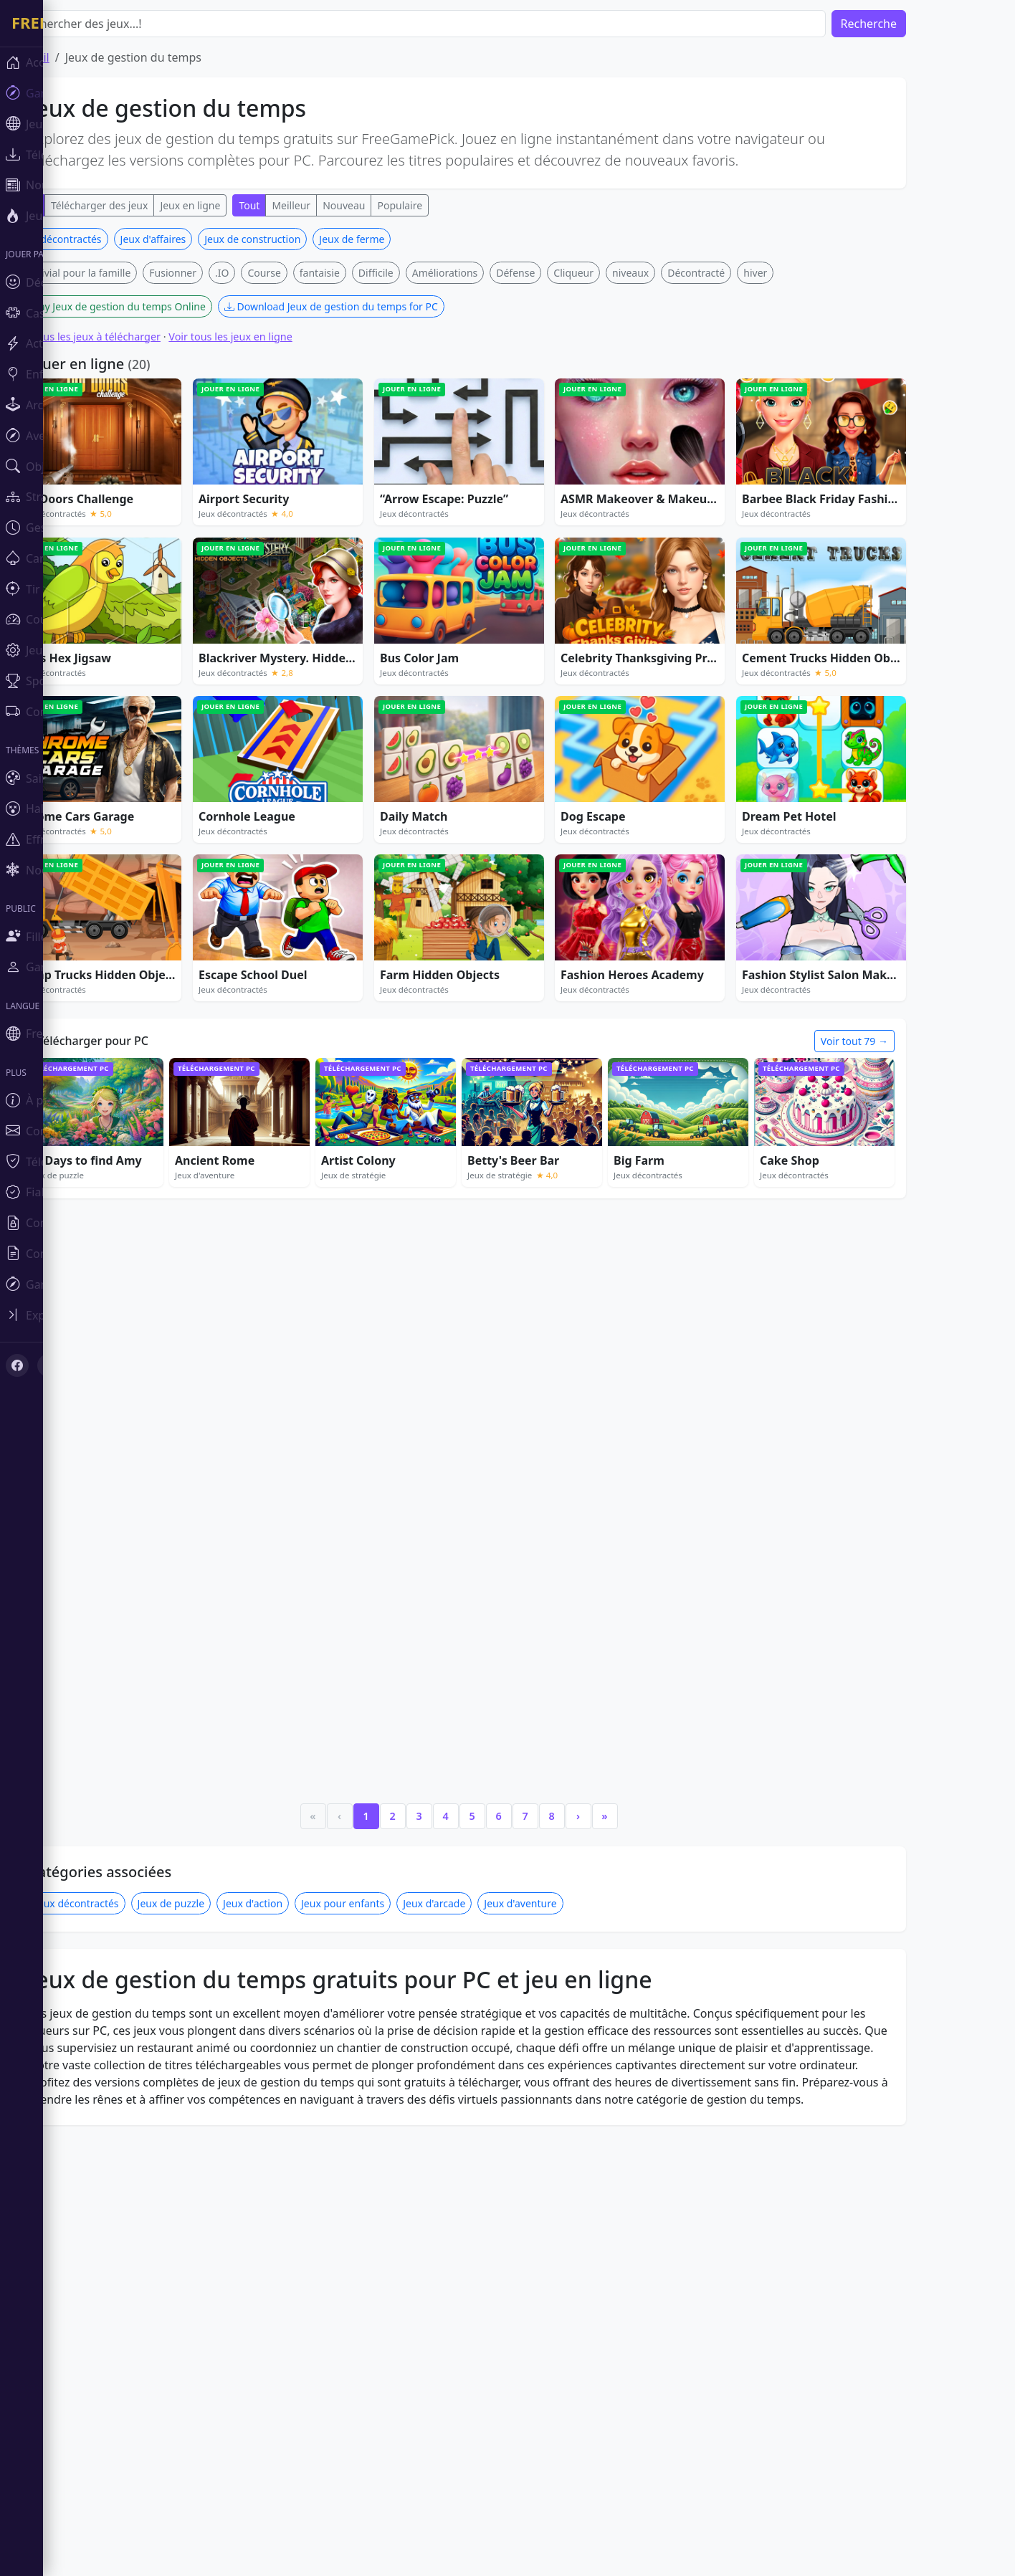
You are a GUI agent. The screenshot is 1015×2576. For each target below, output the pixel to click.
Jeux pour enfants (385, 1720)
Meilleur (334, 205)
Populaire (442, 205)
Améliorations (487, 273)
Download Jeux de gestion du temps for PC (374, 306)
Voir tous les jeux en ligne (273, 336)
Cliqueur (616, 273)
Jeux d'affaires (196, 239)
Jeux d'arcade (477, 1720)
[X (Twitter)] (48, 1365)
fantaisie (363, 273)
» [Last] (647, 1632)
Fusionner (215, 273)
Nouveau (387, 205)
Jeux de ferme (394, 239)
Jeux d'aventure (563, 1720)
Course (306, 273)
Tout (292, 205)
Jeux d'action (295, 1720)
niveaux (673, 273)
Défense (558, 273)
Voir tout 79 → (897, 1041)
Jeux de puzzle (214, 1720)
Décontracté (739, 273)
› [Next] (621, 1632)
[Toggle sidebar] (86, 1314)
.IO (265, 273)
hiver (798, 273)
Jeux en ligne (233, 205)
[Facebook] (17, 1365)
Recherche (912, 24)
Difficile (419, 273)
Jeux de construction (295, 239)
